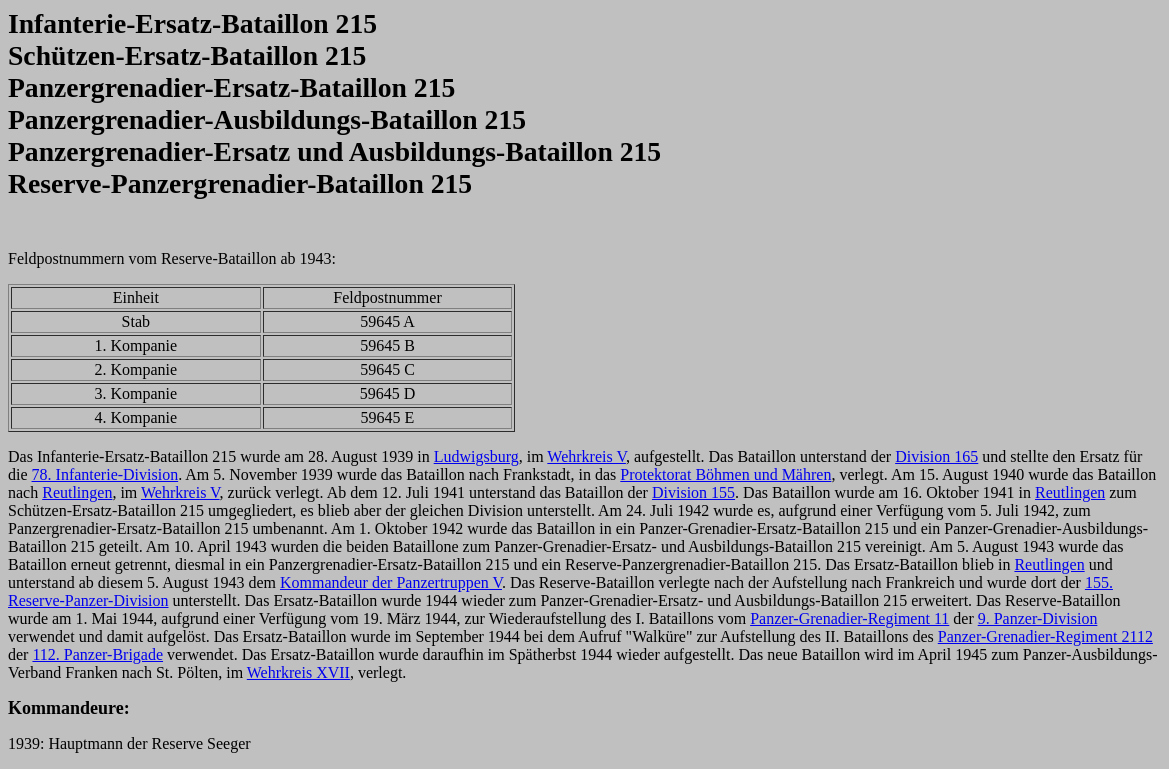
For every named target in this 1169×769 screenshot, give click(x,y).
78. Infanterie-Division (105, 474)
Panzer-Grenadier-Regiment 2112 (1045, 636)
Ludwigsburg (476, 456)
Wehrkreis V (586, 456)
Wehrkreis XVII (298, 672)
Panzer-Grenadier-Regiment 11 (849, 618)
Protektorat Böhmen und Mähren (725, 474)
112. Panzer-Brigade (97, 654)
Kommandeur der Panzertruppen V (391, 582)
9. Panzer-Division (1038, 618)
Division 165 (936, 456)
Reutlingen (77, 492)
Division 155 (693, 492)
